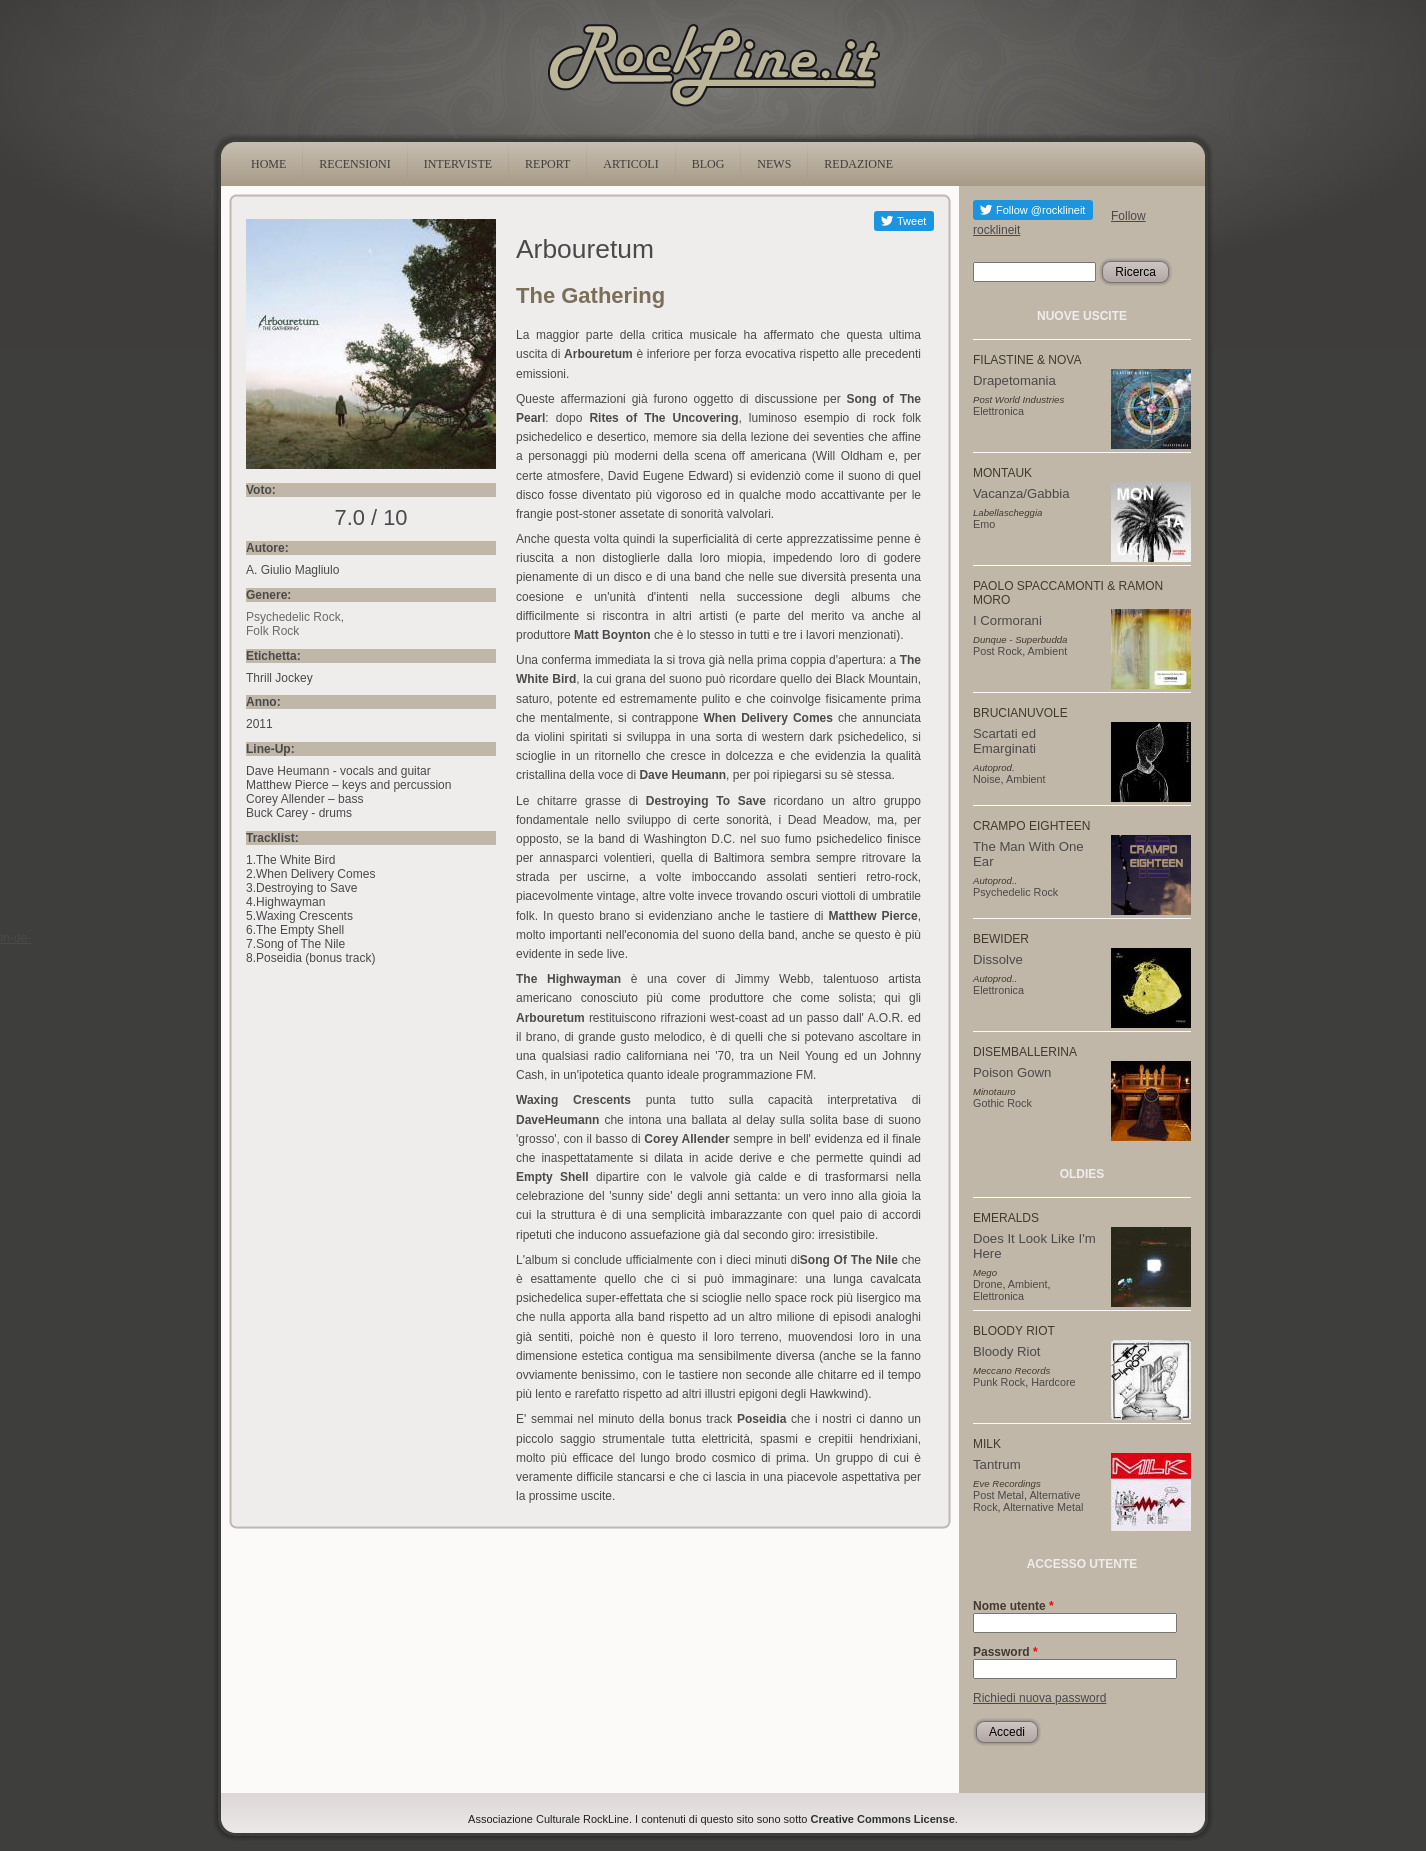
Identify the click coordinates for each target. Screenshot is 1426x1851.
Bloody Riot (1006, 1351)
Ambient (1048, 651)
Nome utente (1013, 1606)
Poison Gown (1012, 1072)
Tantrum (997, 1464)
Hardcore (1053, 1382)
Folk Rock (272, 631)
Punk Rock (999, 1382)
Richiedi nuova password (1039, 1698)
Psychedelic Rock (293, 617)
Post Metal (998, 1495)
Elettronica (998, 411)
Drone (987, 1284)
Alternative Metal (1043, 1507)
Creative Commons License (883, 1819)
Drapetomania (1014, 380)
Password (1005, 1652)
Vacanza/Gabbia (1021, 493)
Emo (984, 524)
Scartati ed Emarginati (1004, 741)
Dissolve (998, 959)
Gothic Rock (1002, 1103)
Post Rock (997, 651)
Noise (987, 779)
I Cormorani (1007, 620)
